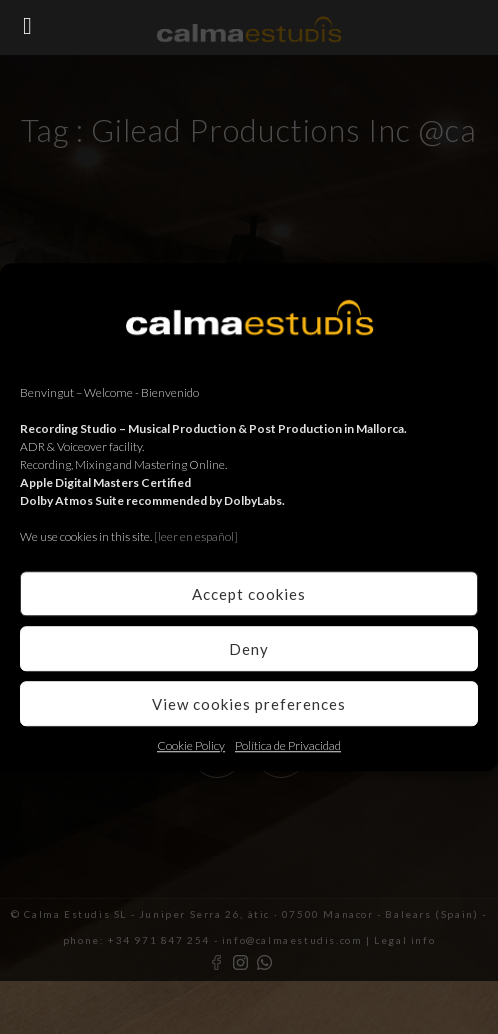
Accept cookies (249, 594)
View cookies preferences (249, 704)
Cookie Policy (191, 745)
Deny (249, 649)
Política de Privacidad (288, 745)
